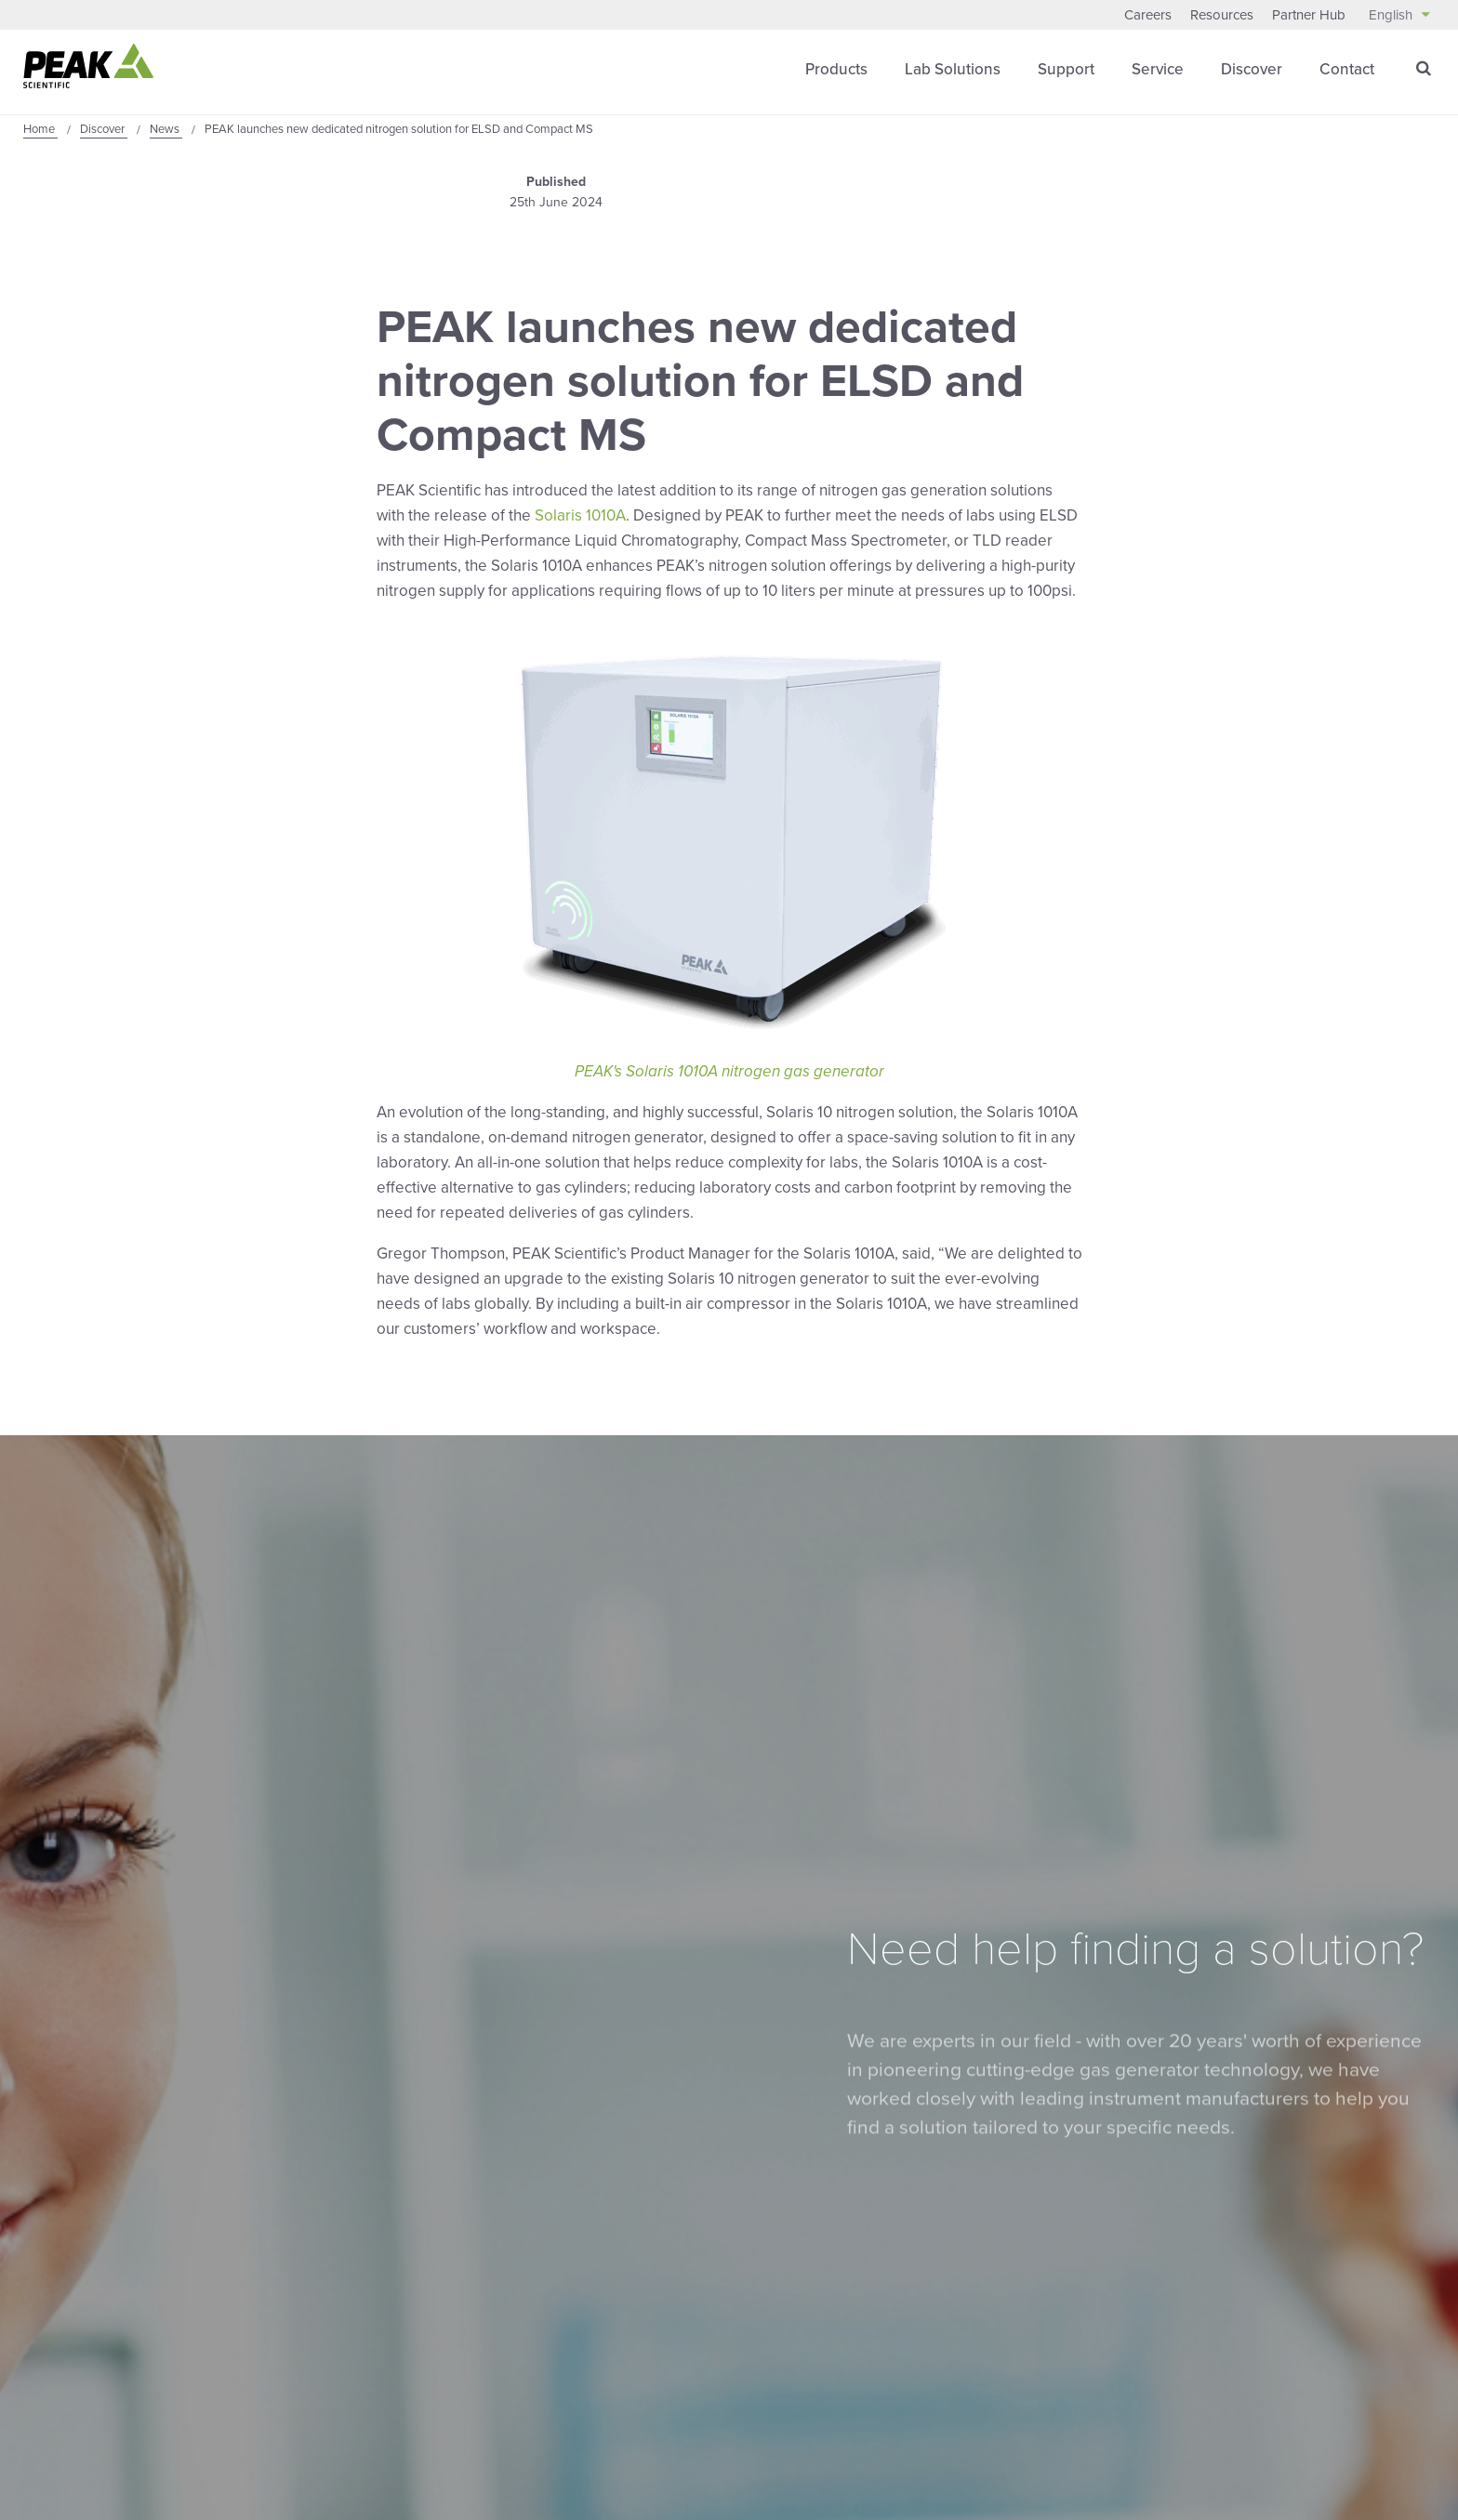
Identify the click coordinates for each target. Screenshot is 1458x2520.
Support (1066, 69)
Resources (1221, 15)
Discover (1251, 69)
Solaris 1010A (580, 515)
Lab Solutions (953, 69)
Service (1158, 69)
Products (836, 69)
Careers (1148, 15)
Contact (1346, 69)
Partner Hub (1308, 15)
